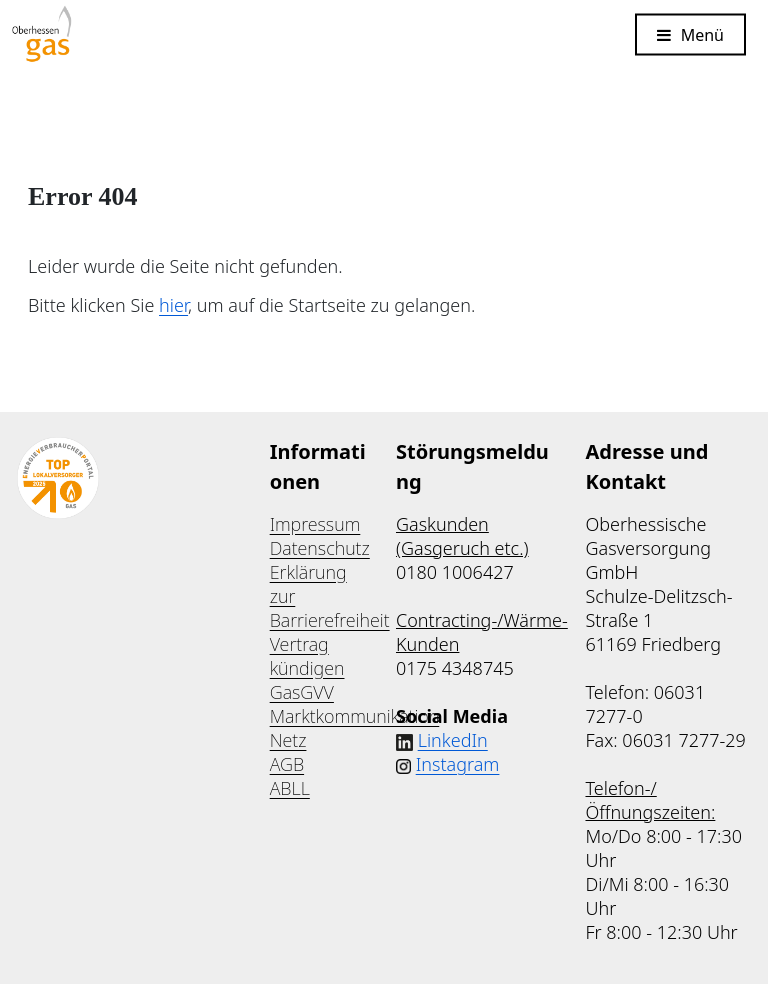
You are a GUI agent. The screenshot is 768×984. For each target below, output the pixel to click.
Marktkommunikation (355, 716)
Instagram (458, 764)
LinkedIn (453, 740)
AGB (287, 764)
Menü (702, 34)
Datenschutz (320, 548)
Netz (288, 740)
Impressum (315, 524)
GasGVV (302, 692)
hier (173, 305)
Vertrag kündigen (307, 656)
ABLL (290, 788)
